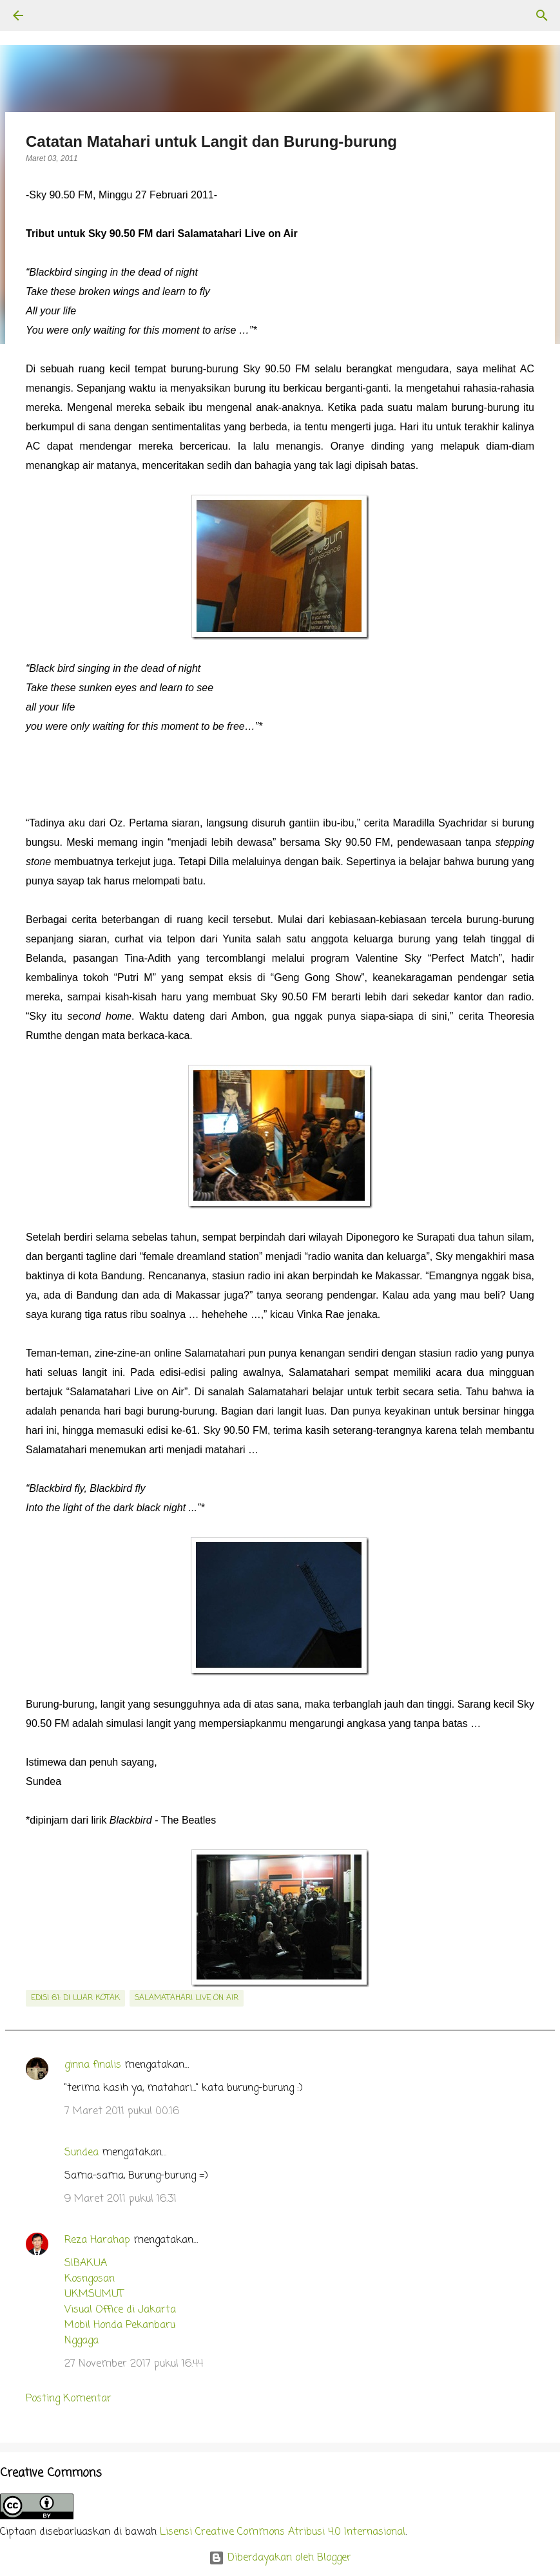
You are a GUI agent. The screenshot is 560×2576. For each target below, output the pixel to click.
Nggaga (81, 2341)
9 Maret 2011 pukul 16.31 (120, 2199)
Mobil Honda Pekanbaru (119, 2325)
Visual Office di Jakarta (120, 2310)
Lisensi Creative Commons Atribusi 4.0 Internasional (282, 2532)
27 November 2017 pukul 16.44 (133, 2364)
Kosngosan (89, 2279)
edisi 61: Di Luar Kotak (75, 1998)
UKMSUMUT (94, 2294)
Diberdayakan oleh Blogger (280, 2558)
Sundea (81, 2153)
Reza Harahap (97, 2240)
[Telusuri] (54, 15)
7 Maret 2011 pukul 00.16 (121, 2111)
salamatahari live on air (186, 1998)
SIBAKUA (85, 2263)
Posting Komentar (68, 2399)
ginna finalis (92, 2065)
